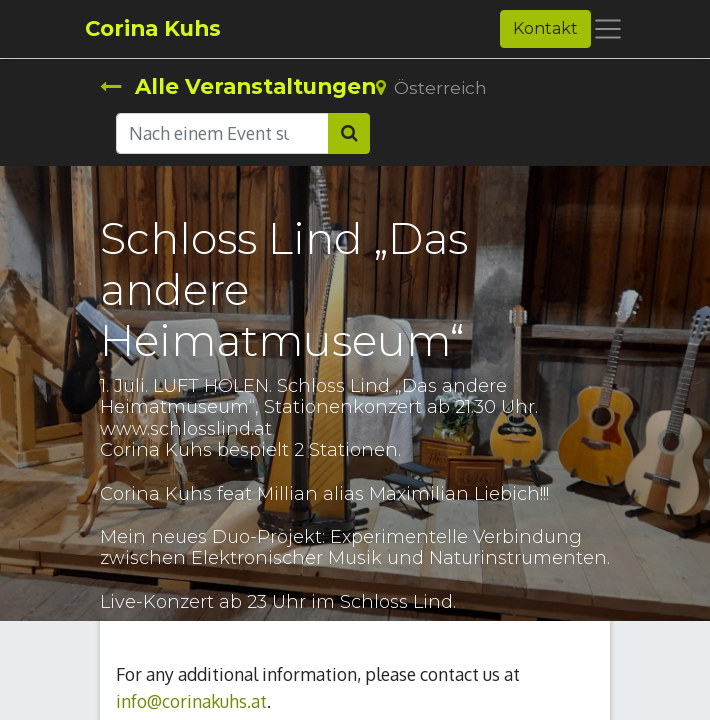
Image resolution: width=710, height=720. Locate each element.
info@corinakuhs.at (191, 701)
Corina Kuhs (153, 28)
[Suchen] (349, 133)
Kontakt (545, 28)
